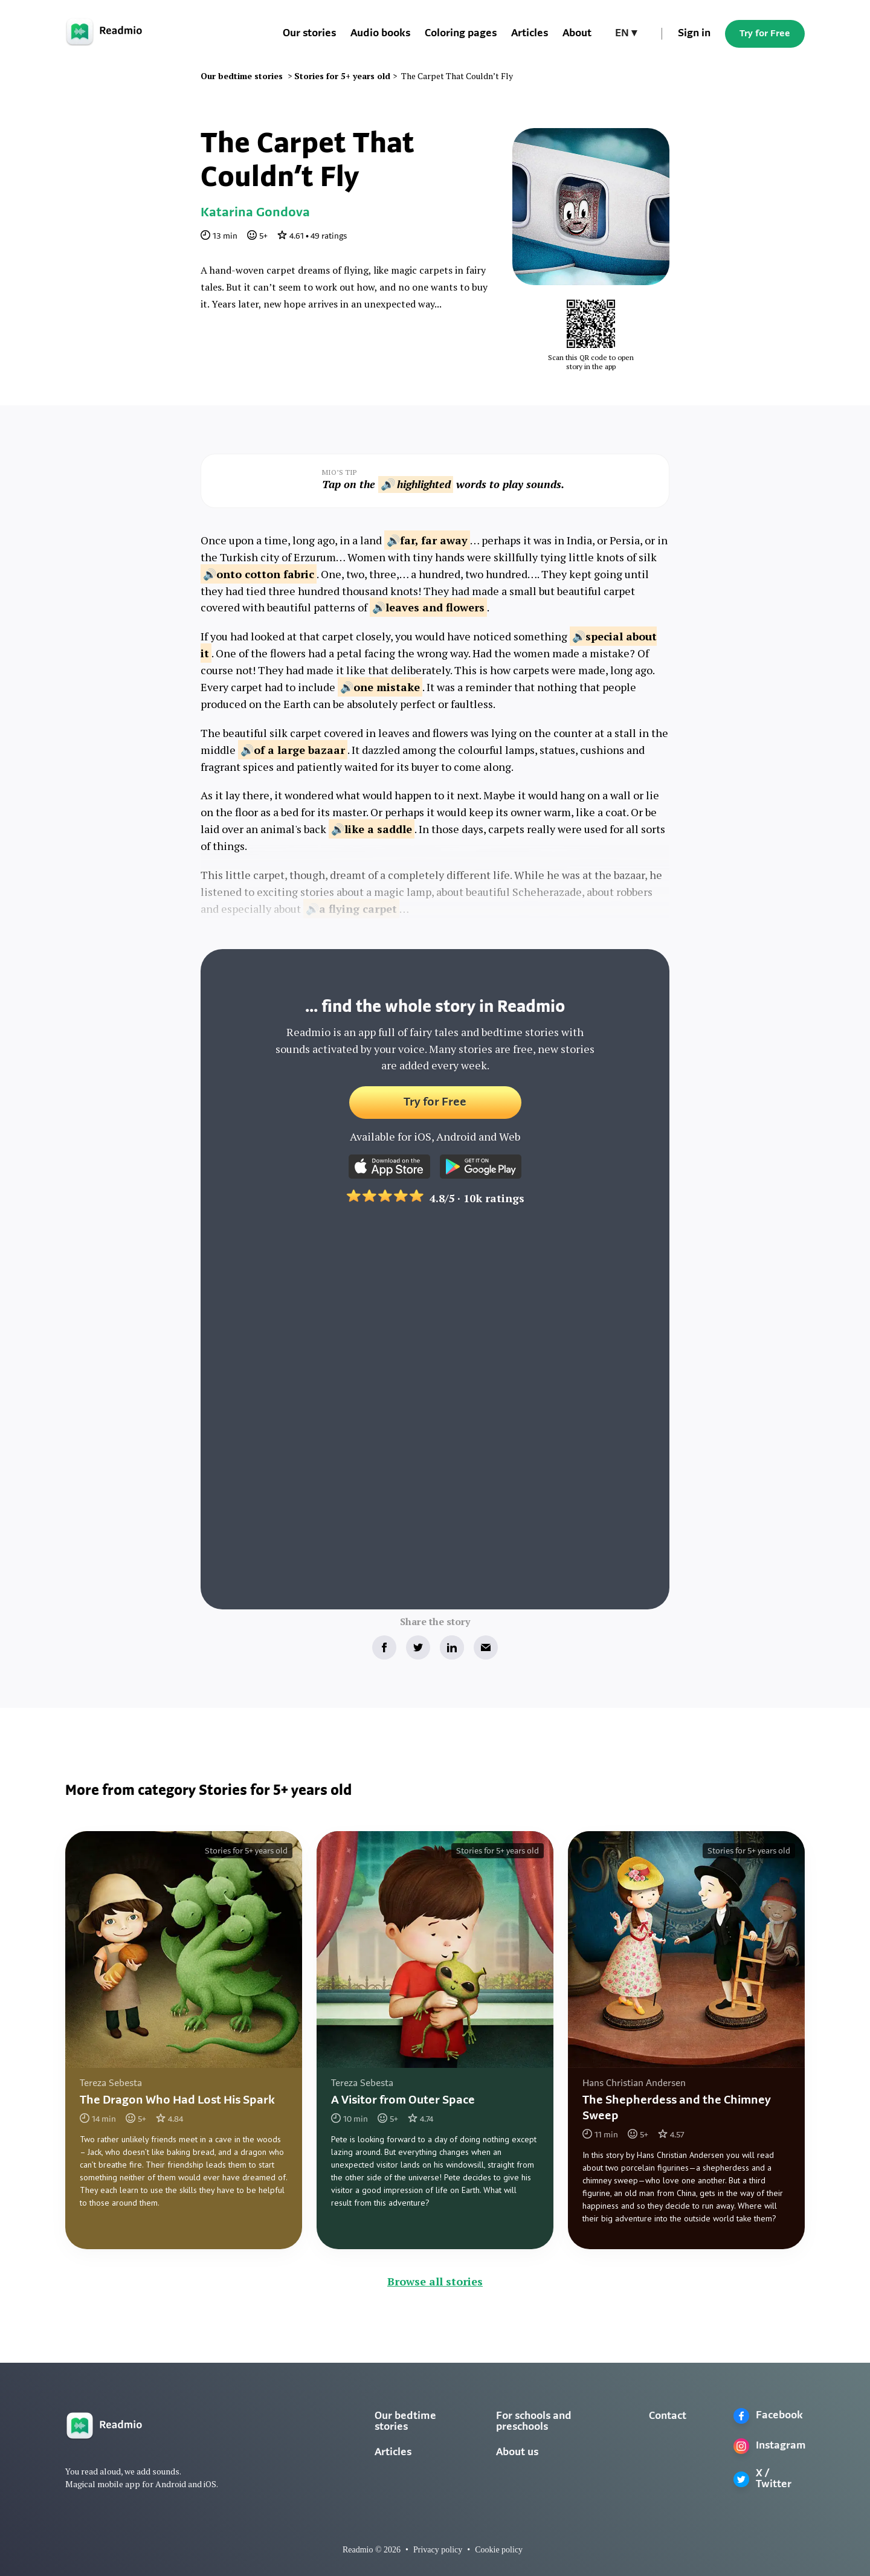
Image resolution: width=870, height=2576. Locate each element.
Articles (529, 33)
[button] (626, 33)
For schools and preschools (534, 2421)
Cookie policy (499, 2549)
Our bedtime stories (405, 2421)
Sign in (694, 33)
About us (517, 2452)
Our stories (309, 33)
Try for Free (765, 34)
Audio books (380, 33)
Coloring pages (461, 33)
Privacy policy (437, 2549)
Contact (667, 2416)
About (576, 33)
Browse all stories (435, 2281)
